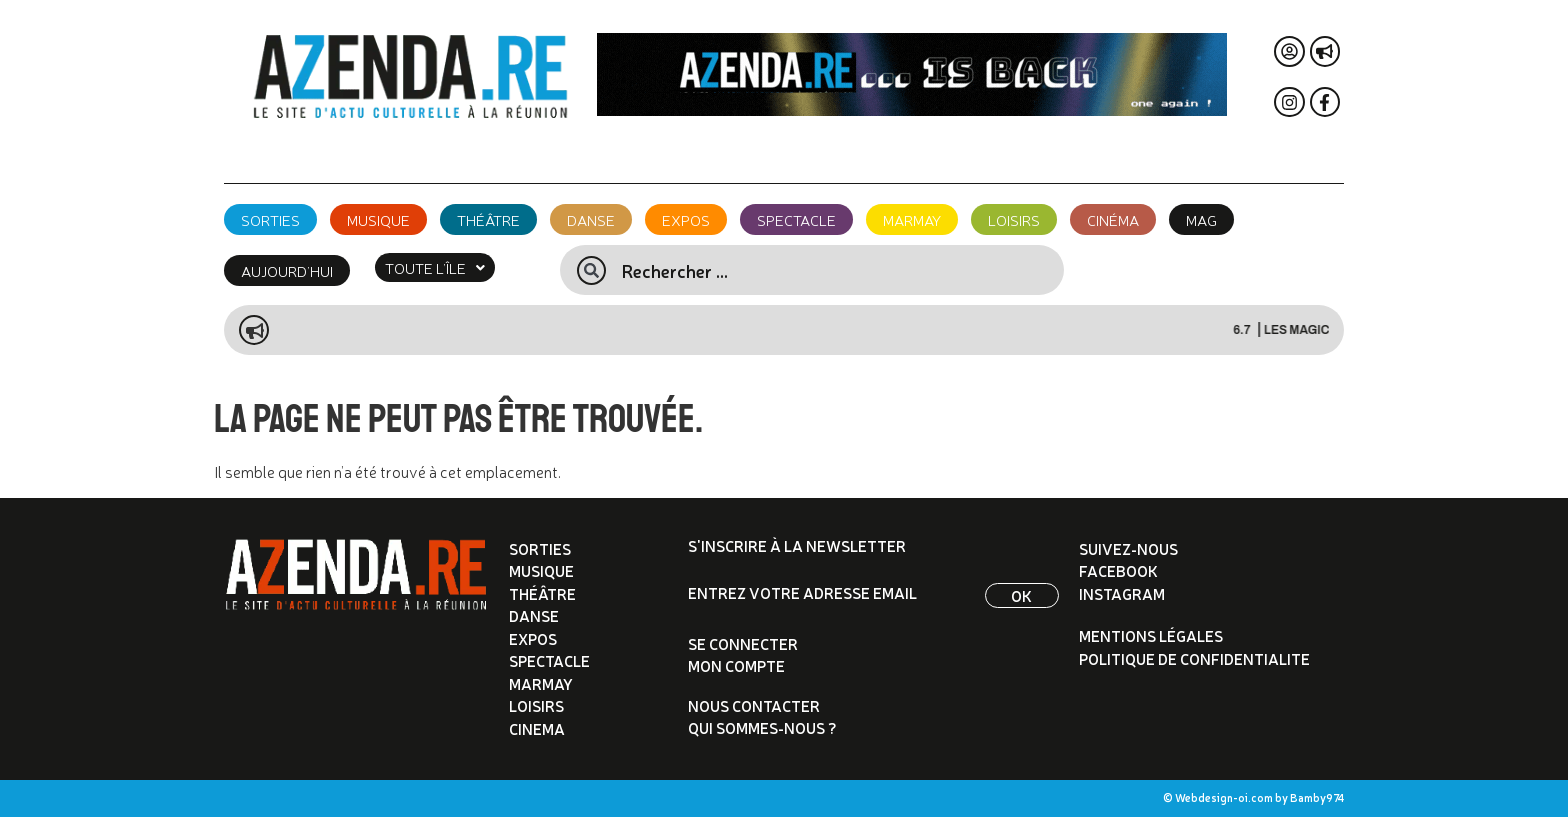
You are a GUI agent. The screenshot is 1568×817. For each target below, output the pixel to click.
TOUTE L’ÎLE (435, 267)
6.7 (1257, 330)
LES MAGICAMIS (1325, 330)
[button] (435, 267)
